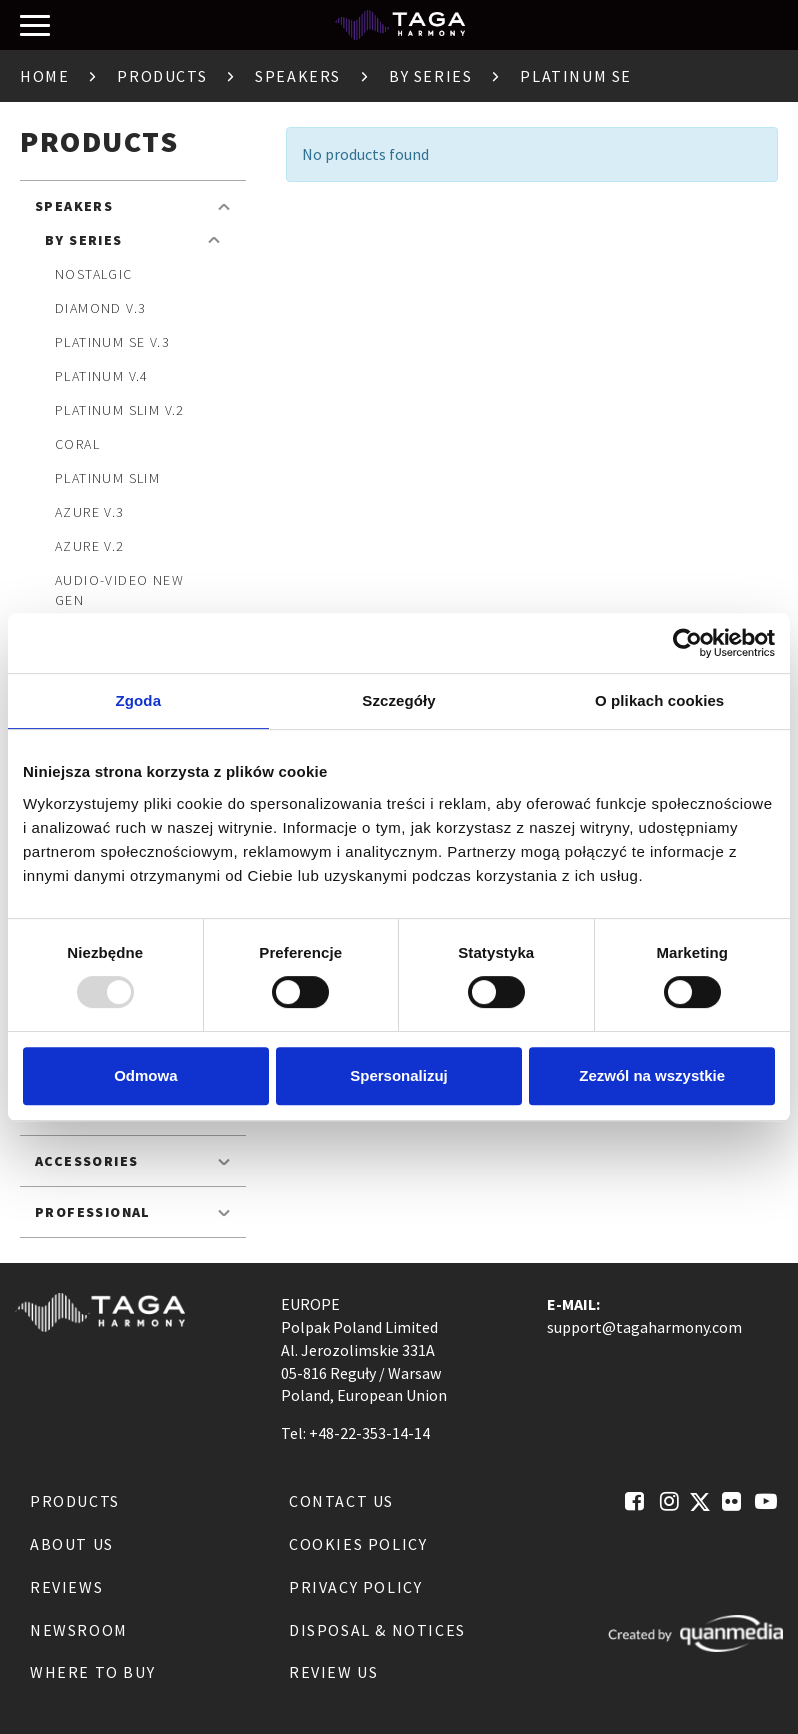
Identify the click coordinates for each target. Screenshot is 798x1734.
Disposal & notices (377, 1630)
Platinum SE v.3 (112, 342)
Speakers (298, 76)
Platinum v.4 (102, 376)
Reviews (66, 1587)
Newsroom (79, 1630)
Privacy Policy (355, 1587)
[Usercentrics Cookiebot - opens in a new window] (687, 643)
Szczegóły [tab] (398, 700)
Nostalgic (94, 274)
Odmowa (145, 1075)
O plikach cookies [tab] (659, 700)
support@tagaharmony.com (644, 1327)
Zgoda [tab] (139, 700)
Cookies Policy (358, 1544)
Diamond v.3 (100, 308)
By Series (430, 76)
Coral (77, 444)
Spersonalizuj (399, 1075)
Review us (333, 1672)
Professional (93, 1212)
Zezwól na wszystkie (652, 1075)
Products (162, 76)
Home (44, 76)
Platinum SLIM (107, 478)
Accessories (86, 1161)
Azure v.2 (90, 546)
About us (72, 1544)
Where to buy (92, 1672)
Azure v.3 (90, 512)
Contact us (341, 1501)
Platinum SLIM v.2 (120, 410)
